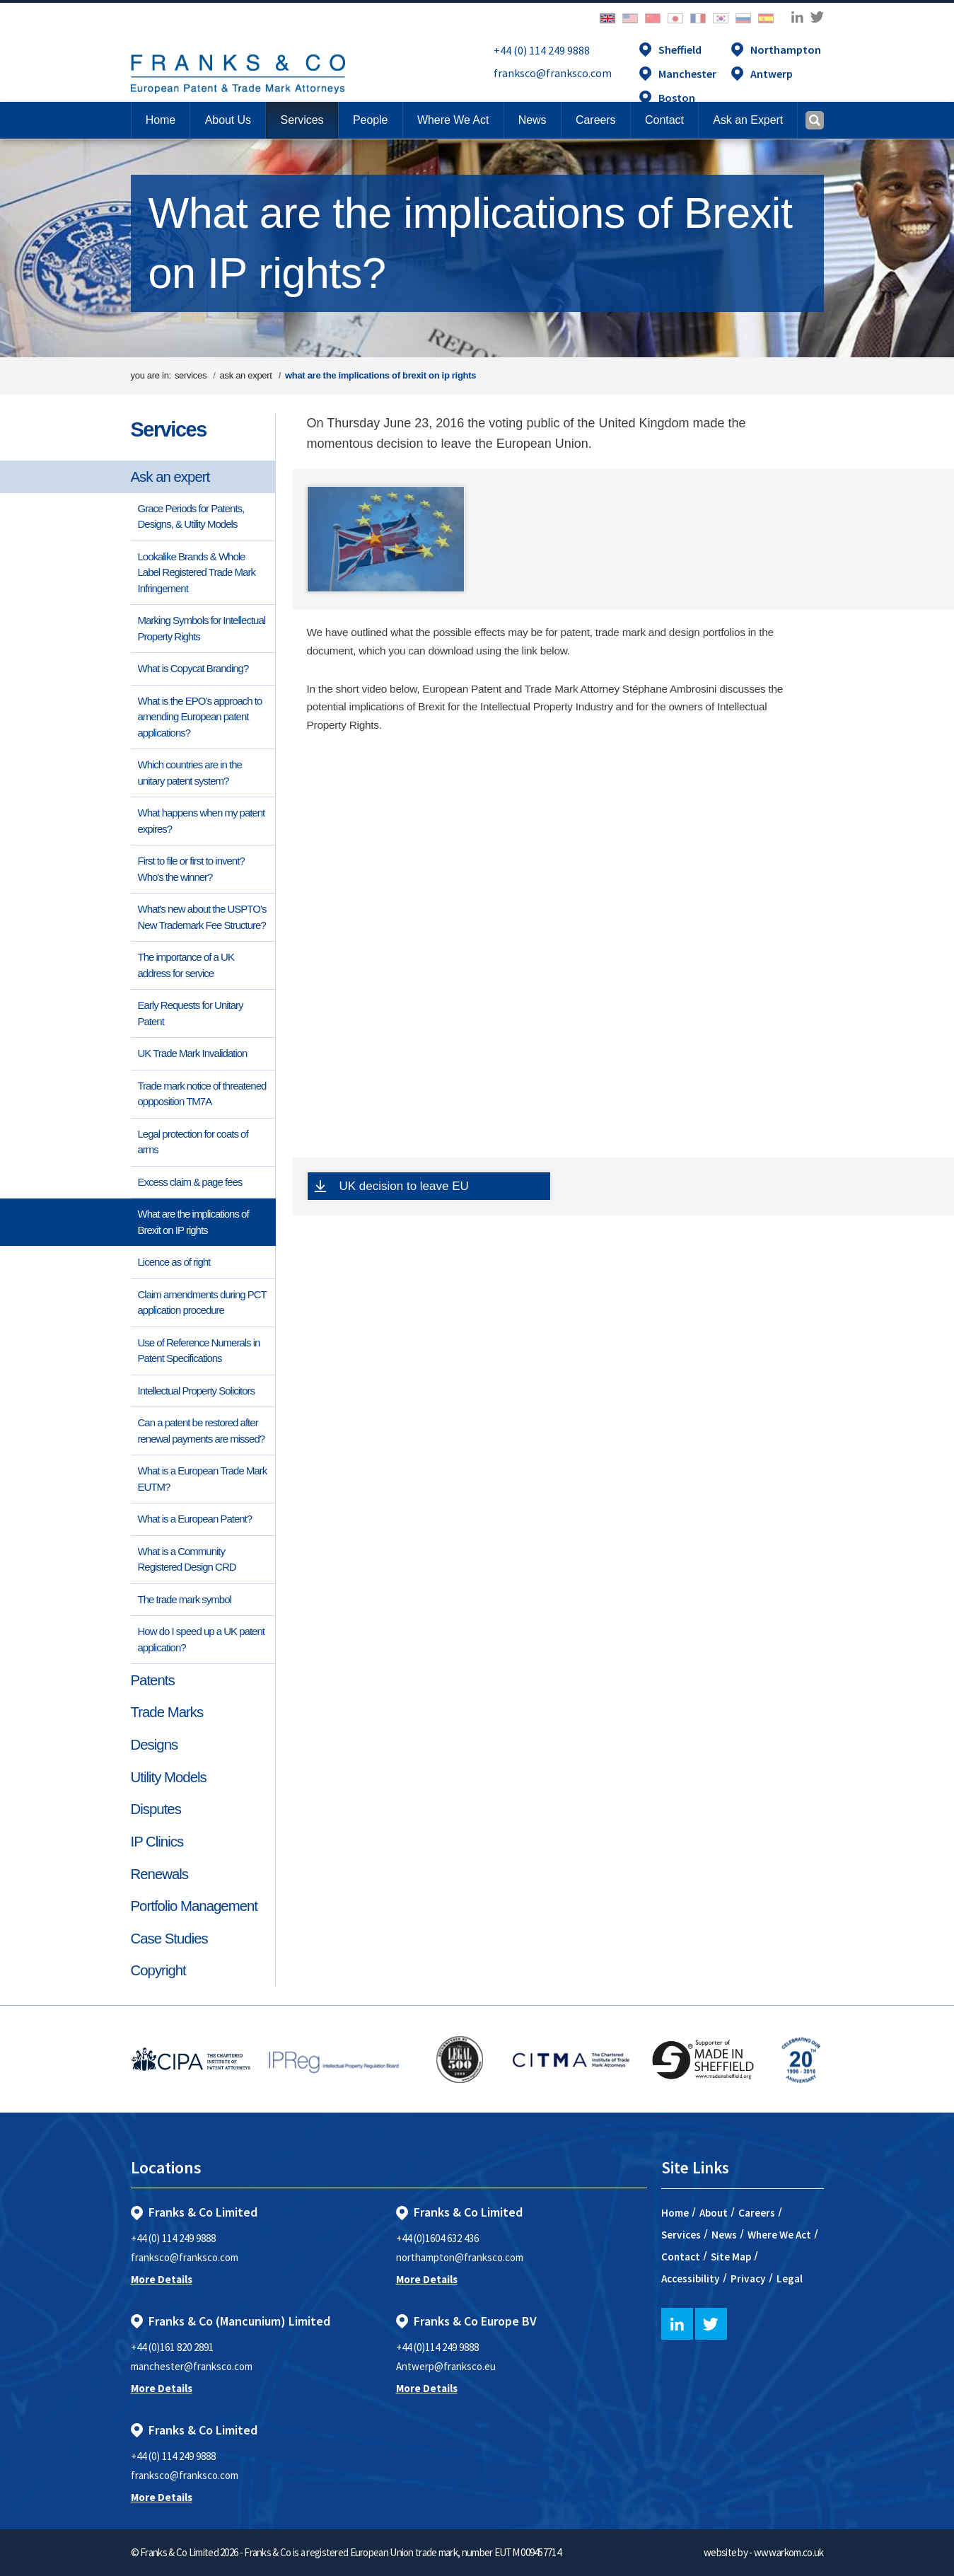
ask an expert (246, 375)
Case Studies (169, 1938)
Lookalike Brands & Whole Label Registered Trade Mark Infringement (196, 572)
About (713, 2212)
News (724, 2234)
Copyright (158, 1970)
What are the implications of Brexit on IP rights (193, 1222)
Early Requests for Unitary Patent (190, 1013)
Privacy (748, 2278)
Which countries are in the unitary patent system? (190, 772)
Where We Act (779, 2234)
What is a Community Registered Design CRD (187, 1559)
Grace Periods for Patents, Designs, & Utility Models (191, 516)
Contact (680, 2256)
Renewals (160, 1874)
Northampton (785, 49)
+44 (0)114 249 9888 (437, 2347)
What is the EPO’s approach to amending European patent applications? (200, 717)
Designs (154, 1744)
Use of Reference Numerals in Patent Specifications (199, 1350)
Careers (756, 2212)
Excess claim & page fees (190, 1182)
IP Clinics (157, 1841)
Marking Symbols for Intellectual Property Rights (202, 628)
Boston (676, 98)
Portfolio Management (194, 1906)
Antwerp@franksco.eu (446, 2366)
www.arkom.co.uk (789, 2552)
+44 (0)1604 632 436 (437, 2238)
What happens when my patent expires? (201, 821)
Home (160, 120)
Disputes (156, 1809)
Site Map (731, 2256)
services (190, 375)
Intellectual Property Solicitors (196, 1391)
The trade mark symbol (184, 1599)
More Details (161, 2279)
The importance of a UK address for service (186, 965)
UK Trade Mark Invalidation (193, 1053)
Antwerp (771, 74)
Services (168, 429)
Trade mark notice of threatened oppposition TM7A (202, 1094)
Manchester (687, 74)
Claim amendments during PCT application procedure (202, 1302)
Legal (789, 2278)
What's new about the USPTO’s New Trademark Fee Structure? (202, 917)
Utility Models (168, 1777)
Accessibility (690, 2278)
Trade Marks (167, 1712)
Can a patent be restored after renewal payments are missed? (201, 1430)
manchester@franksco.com (191, 2366)
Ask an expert (170, 477)
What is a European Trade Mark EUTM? (202, 1479)
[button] (664, 120)
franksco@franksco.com (553, 73)
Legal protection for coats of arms (193, 1142)
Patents (153, 1680)
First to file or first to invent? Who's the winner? (192, 869)
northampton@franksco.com (459, 2257)
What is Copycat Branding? (193, 668)
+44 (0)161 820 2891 (172, 2347)
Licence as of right (174, 1262)
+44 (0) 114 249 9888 (542, 50)
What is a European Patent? (195, 1519)
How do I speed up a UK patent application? (201, 1639)
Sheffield (680, 49)
